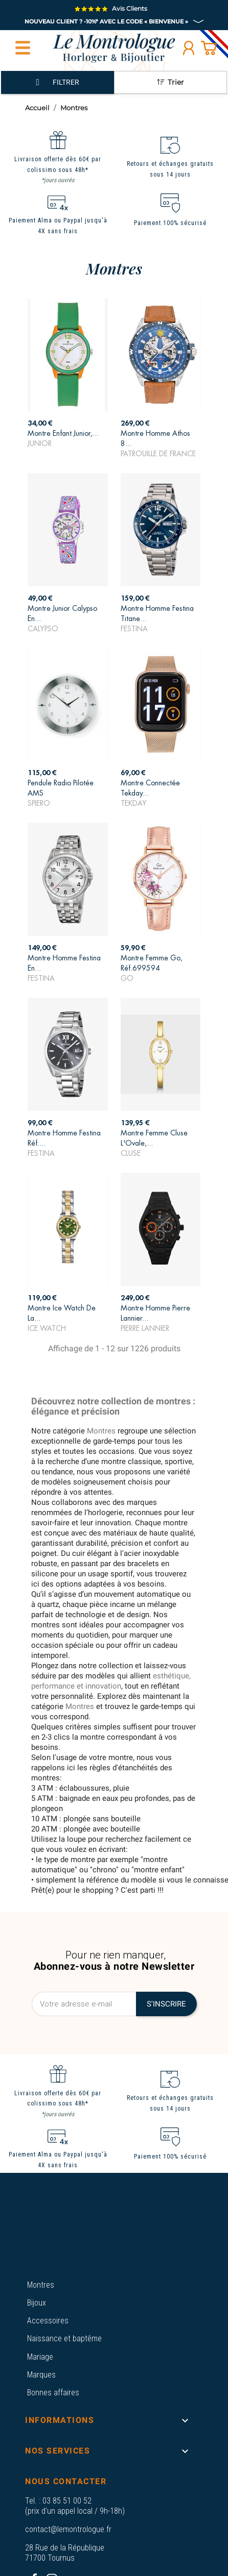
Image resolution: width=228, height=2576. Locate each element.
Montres (40, 2285)
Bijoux (36, 2303)
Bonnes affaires (53, 2392)
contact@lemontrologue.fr (68, 2529)
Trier (170, 82)
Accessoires (48, 2320)
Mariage (40, 2357)
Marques (41, 2375)
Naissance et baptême (64, 2338)
